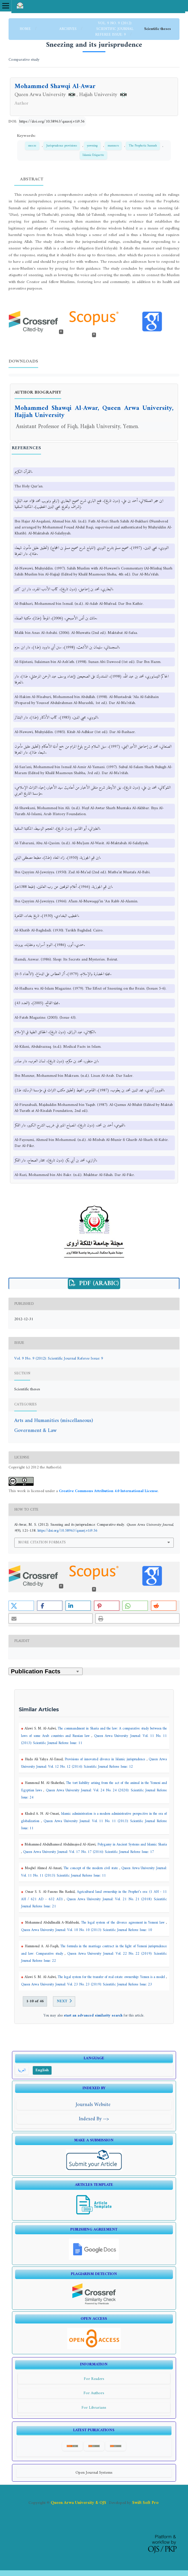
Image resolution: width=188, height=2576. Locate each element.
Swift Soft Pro (145, 2502)
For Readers (94, 2378)
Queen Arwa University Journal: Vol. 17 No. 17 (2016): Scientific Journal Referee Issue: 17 (88, 1852)
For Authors (93, 2393)
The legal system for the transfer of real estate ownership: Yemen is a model (112, 1977)
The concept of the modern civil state (91, 1868)
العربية (22, 2070)
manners (113, 145)
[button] (21, 1606)
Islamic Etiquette (93, 155)
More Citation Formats (42, 1542)
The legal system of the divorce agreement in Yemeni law (123, 1923)
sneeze (32, 145)
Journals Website (94, 2104)
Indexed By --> (94, 2119)
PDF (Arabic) (98, 1283)
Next (62, 2001)
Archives (68, 29)
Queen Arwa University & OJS (78, 2502)
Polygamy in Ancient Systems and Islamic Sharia (132, 1845)
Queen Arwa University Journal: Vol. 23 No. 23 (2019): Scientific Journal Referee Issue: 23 (86, 1984)
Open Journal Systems (94, 2472)
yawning (92, 145)
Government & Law (35, 1430)
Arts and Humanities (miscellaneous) (53, 1420)
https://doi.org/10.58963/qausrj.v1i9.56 (52, 121)
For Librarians (93, 2407)
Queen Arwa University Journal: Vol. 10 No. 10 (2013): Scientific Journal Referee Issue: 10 (86, 1930)
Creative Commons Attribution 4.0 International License (108, 1491)
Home (26, 29)
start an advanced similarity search (93, 2016)
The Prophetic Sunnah (143, 145)
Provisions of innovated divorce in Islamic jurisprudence (105, 1759)
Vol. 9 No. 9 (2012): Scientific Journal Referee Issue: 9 (114, 29)
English (42, 2070)
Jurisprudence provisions (61, 145)
